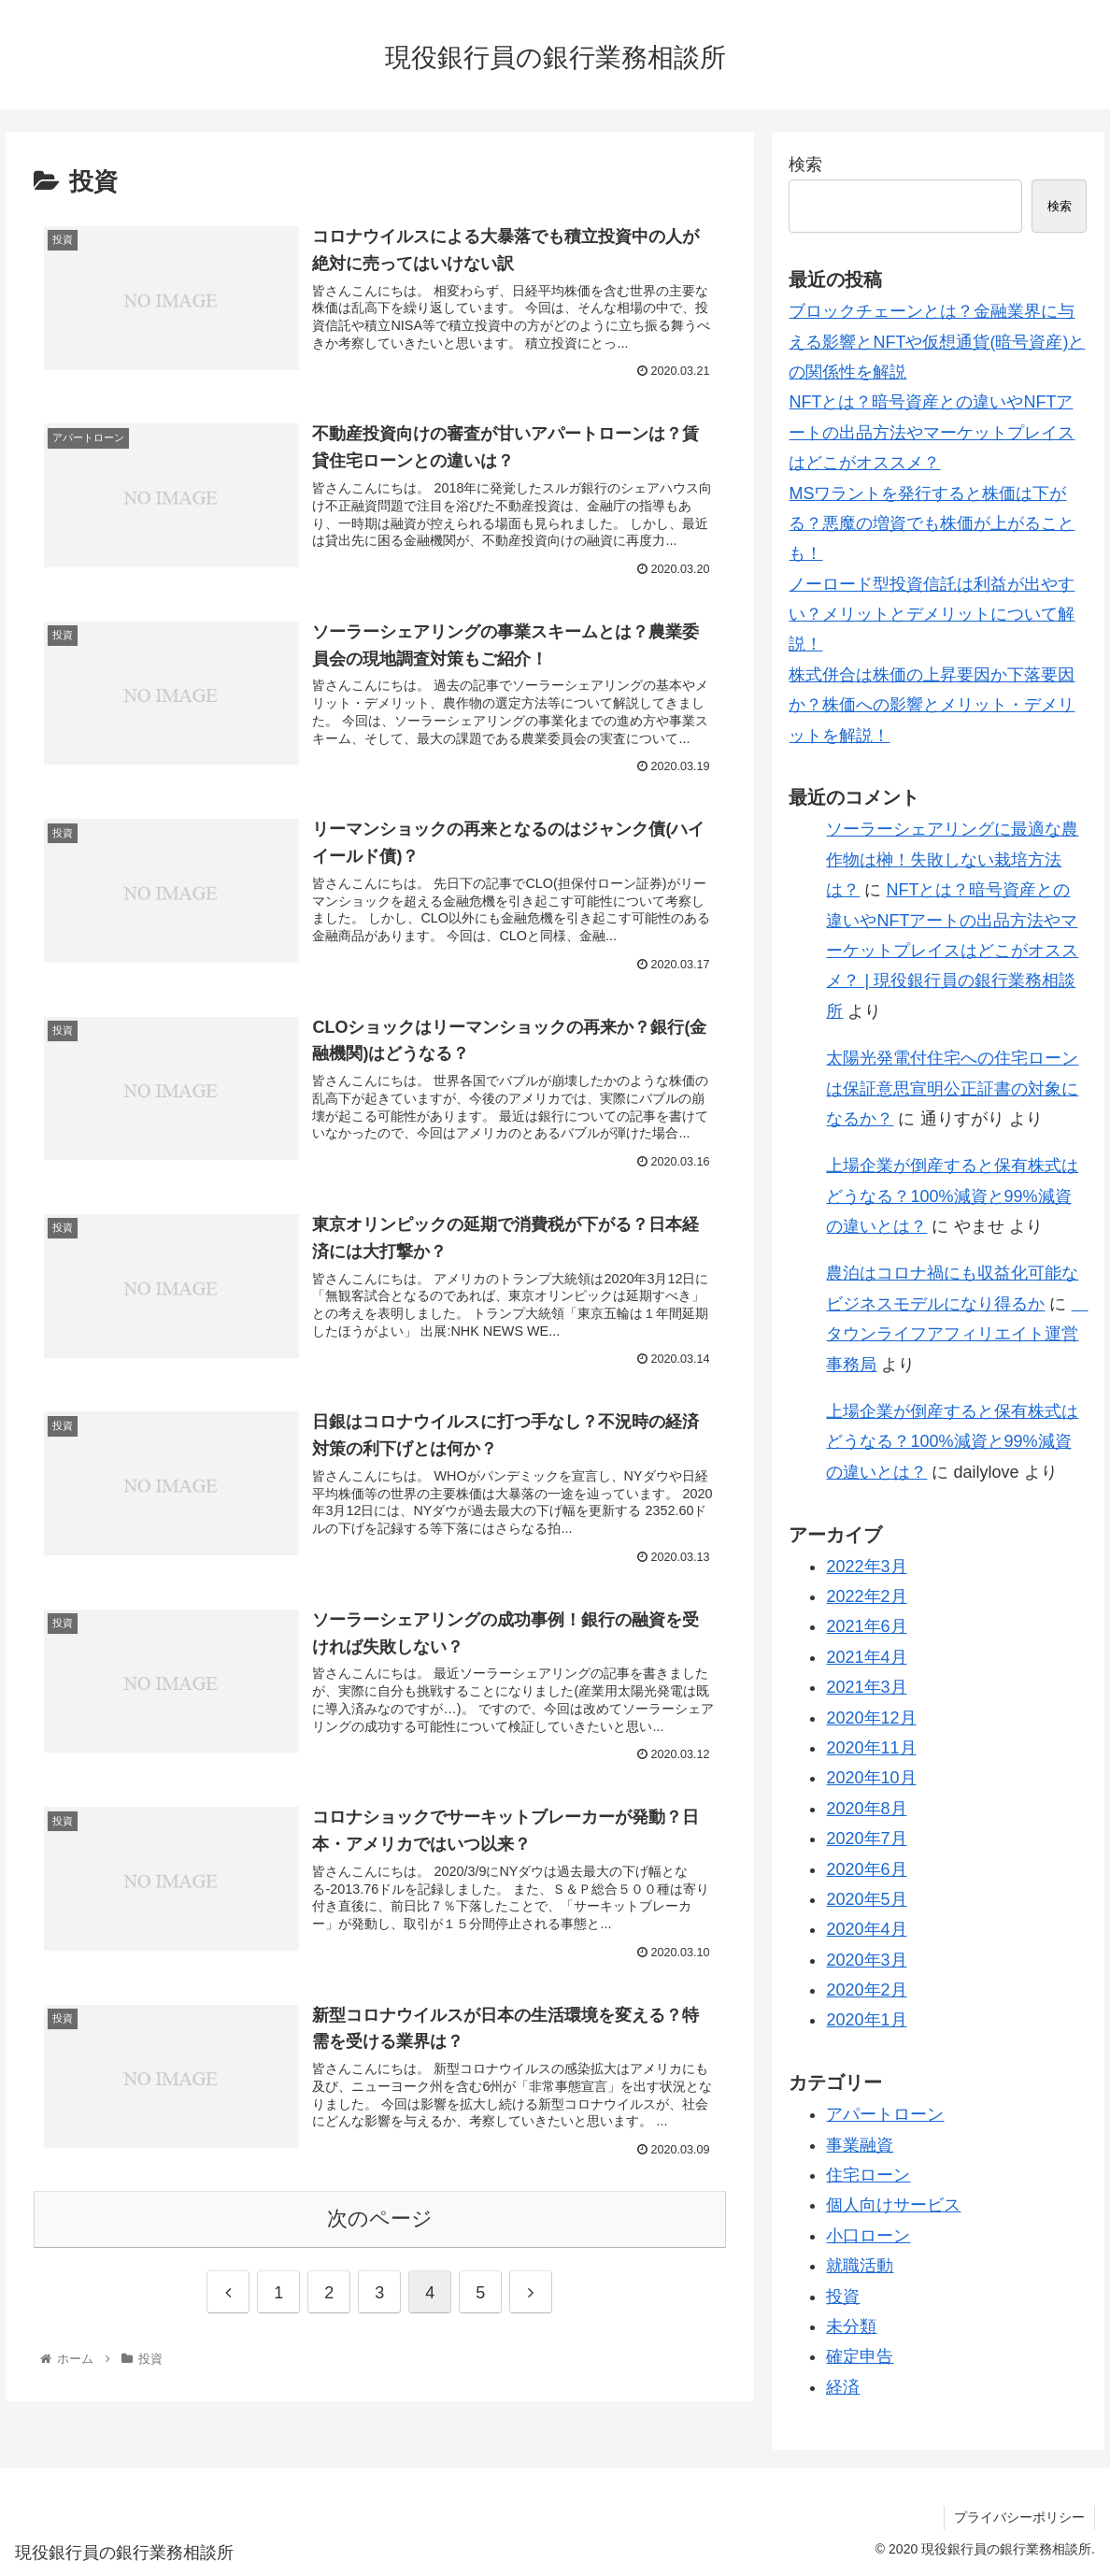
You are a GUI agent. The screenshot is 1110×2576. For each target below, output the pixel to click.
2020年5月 (866, 1899)
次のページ (380, 2218)
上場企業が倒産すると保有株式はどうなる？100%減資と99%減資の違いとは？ (952, 1196)
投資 (843, 2296)
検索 (805, 164)
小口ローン (868, 2235)
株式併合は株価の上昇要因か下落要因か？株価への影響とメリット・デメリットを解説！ (931, 705)
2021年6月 (866, 1626)
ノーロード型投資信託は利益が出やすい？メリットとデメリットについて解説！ (931, 614)
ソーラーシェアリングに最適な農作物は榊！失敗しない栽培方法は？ (952, 859)
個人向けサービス (893, 2205)
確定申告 (859, 2356)
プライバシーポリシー (1019, 2517)
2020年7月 (866, 1838)
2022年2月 (866, 1596)
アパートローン (885, 2114)
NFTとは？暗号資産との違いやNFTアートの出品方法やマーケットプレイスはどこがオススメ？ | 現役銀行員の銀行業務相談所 (952, 950)
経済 (843, 2387)
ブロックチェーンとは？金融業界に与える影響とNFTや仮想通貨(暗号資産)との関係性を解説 (937, 341)
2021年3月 (866, 1687)
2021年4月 (866, 1657)
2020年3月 (866, 1960)
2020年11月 (871, 1748)
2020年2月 (866, 1990)
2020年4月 (866, 1929)
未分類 (851, 2326)
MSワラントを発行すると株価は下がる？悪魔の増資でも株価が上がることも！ (931, 524)
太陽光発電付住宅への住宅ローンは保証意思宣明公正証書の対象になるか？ (952, 1088)
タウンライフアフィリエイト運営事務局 (957, 1334)
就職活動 (859, 2265)
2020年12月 (871, 1718)
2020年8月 (866, 1808)
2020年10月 (871, 1777)
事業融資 (859, 2145)
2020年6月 (866, 1869)
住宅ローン (868, 2175)
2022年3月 (866, 1566)
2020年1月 (866, 2020)
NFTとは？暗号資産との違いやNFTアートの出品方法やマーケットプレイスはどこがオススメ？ (931, 432)
